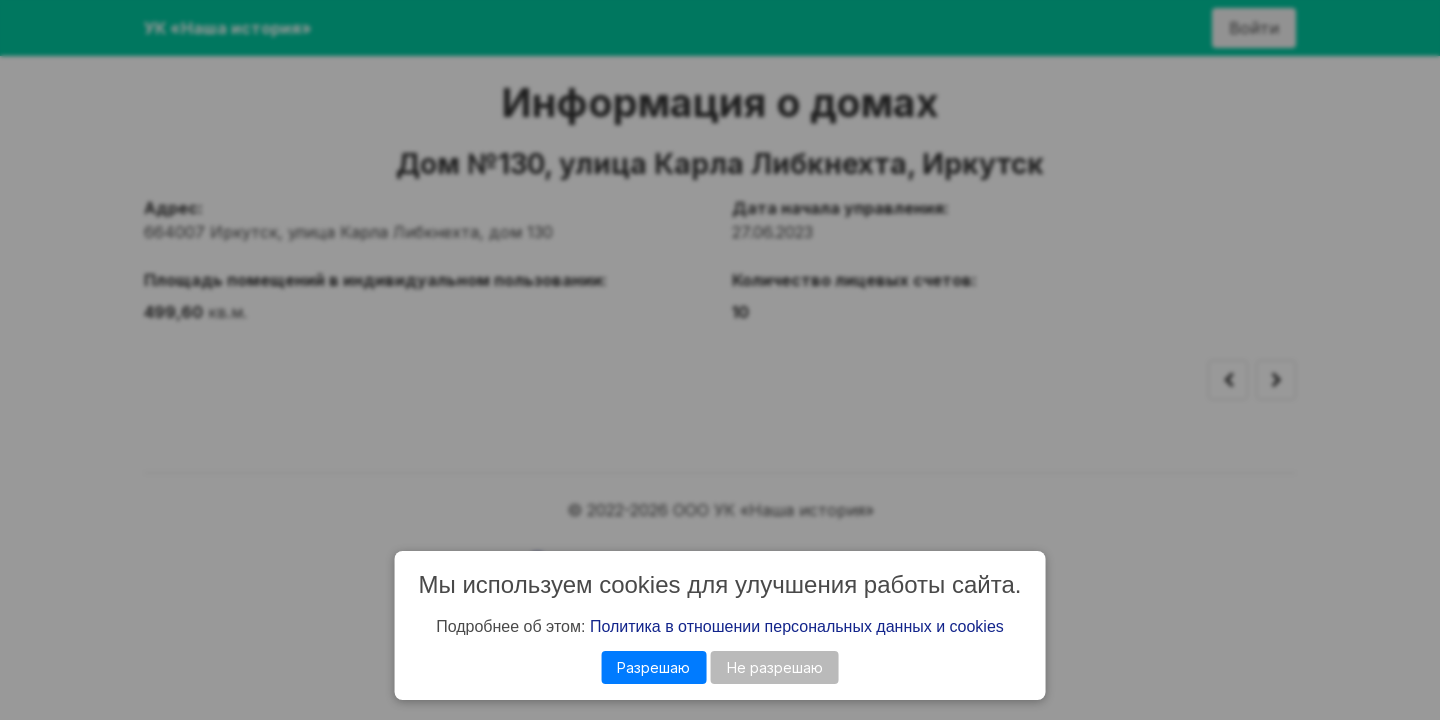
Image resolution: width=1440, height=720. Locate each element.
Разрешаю (653, 667)
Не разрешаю (775, 667)
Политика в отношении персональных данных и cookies (797, 626)
